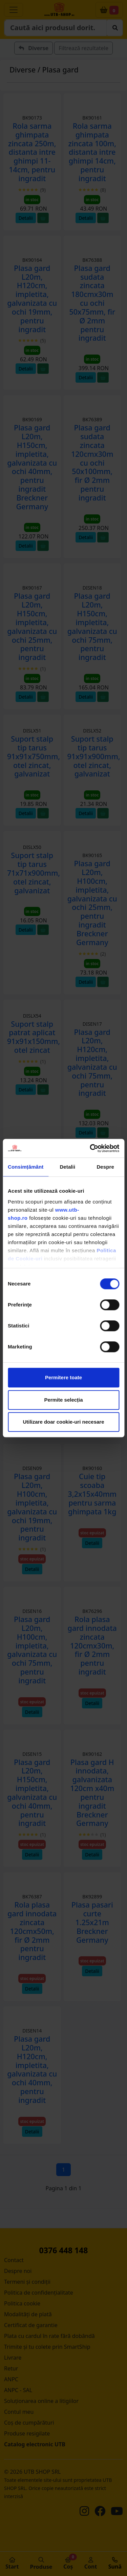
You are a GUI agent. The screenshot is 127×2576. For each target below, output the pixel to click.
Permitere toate (63, 1377)
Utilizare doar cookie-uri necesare (63, 1422)
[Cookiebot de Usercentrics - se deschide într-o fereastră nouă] (90, 1148)
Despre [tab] (105, 1167)
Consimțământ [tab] (25, 1167)
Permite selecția (63, 1400)
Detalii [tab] (67, 1167)
